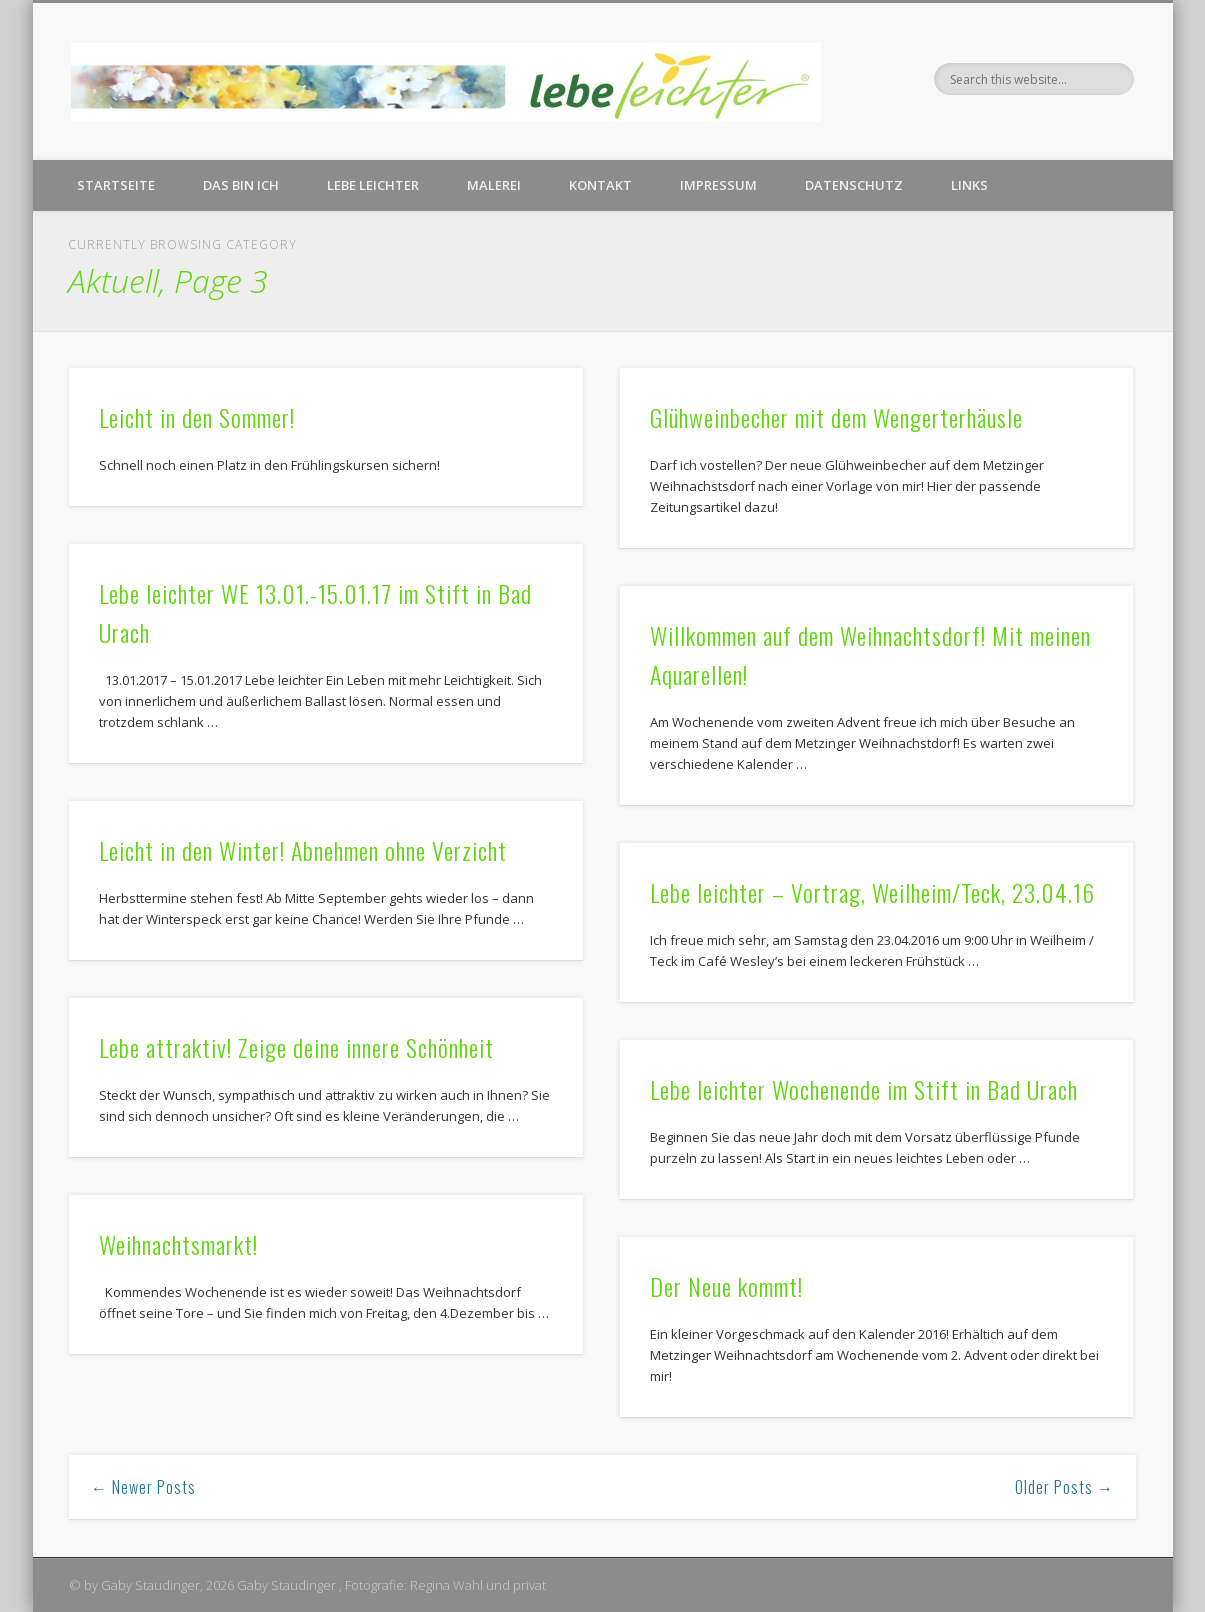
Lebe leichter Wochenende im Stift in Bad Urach (864, 1089)
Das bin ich (241, 185)
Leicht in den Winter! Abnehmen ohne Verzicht (303, 850)
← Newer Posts (143, 1487)
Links (969, 185)
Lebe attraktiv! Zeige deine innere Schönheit (296, 1047)
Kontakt (600, 185)
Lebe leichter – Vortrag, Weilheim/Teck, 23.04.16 (872, 892)
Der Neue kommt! (726, 1286)
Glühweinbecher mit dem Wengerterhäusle (836, 417)
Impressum (718, 185)
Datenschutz (854, 185)
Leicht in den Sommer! (197, 417)
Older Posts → (1064, 1487)
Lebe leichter (373, 185)
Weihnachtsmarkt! (178, 1244)
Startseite (116, 185)
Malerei (494, 185)
